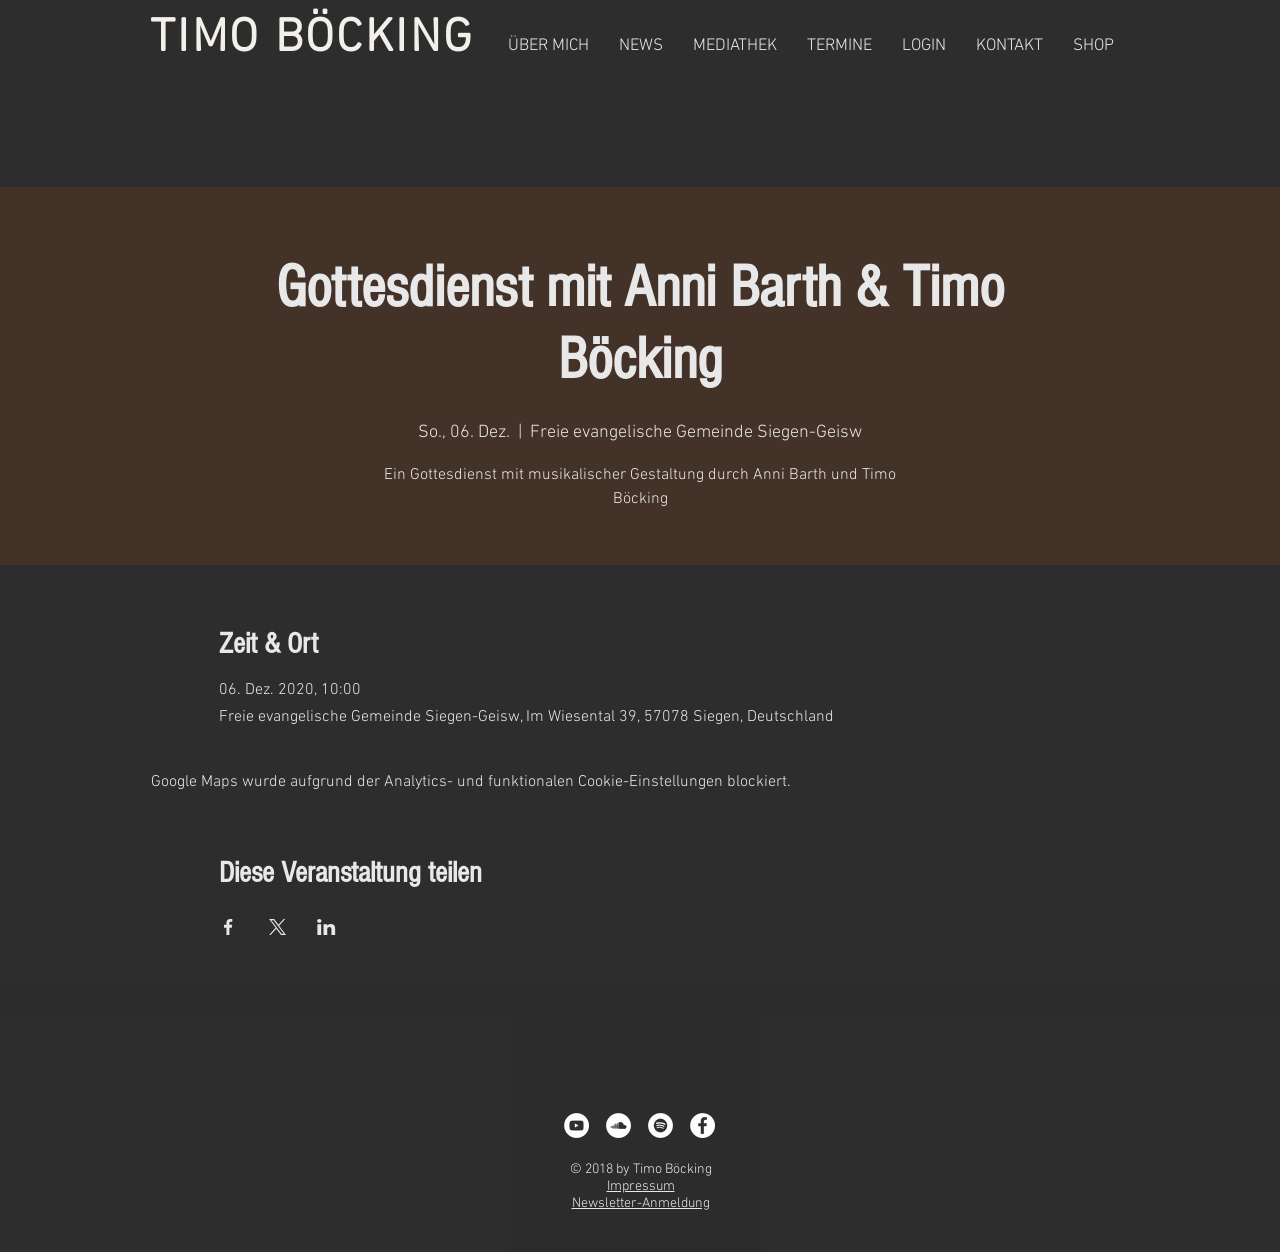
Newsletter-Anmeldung (641, 1203)
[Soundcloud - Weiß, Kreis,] (618, 1125)
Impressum (641, 1186)
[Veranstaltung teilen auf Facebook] (228, 927)
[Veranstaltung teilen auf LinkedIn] (326, 927)
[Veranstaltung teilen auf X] (277, 927)
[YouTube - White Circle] (576, 1125)
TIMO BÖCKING (312, 39)
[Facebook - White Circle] (702, 1125)
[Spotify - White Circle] (660, 1125)
